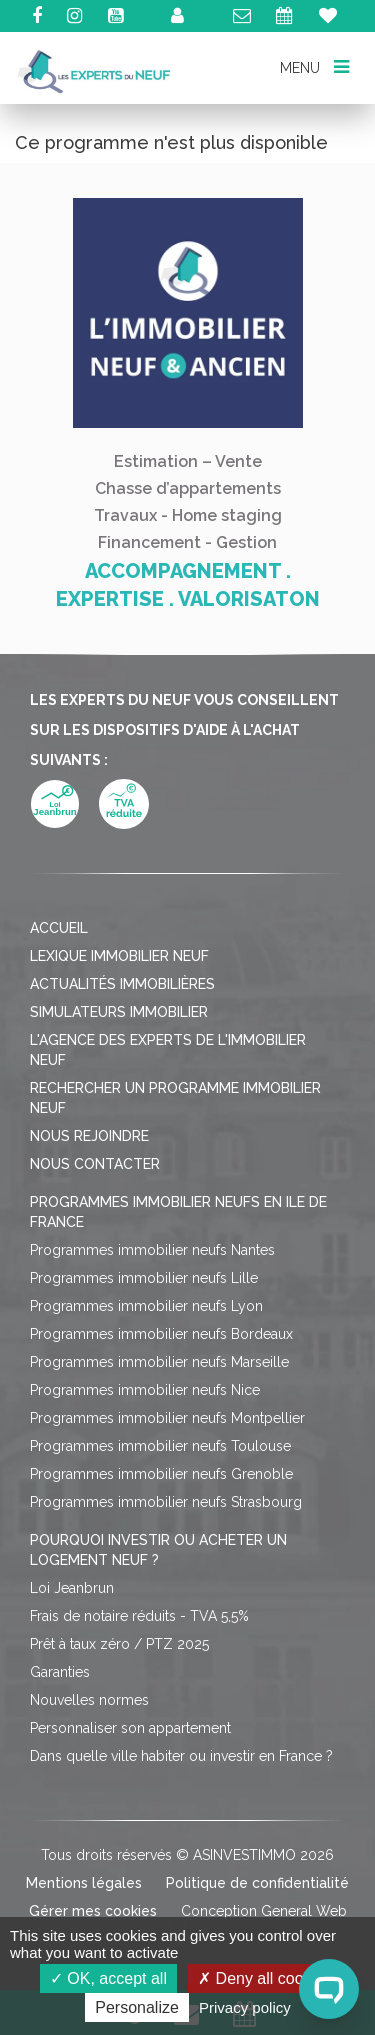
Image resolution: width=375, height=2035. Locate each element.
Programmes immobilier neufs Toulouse (160, 1446)
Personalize (137, 2007)
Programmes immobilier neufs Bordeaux (161, 1334)
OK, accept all (108, 1978)
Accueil (59, 928)
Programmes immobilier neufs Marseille (159, 1362)
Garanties (60, 1672)
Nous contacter (95, 1164)
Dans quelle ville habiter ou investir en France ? (181, 1756)
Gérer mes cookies (93, 1911)
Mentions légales (84, 1883)
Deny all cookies (265, 1978)
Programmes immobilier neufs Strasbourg (166, 1502)
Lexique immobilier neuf (119, 956)
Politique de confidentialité (257, 1883)
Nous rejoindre (89, 1136)
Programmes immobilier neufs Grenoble (161, 1474)
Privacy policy (245, 2007)
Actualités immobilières (122, 984)
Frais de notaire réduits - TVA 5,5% (139, 1616)
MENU (314, 66)
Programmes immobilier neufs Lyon (146, 1306)
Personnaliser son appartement (130, 1728)
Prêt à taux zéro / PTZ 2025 (119, 1644)
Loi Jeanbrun (72, 1588)
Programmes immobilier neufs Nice (145, 1390)
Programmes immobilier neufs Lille (144, 1278)
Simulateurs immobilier (119, 1012)
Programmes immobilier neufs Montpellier (167, 1418)
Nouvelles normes (89, 1700)
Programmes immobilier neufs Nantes (152, 1250)
